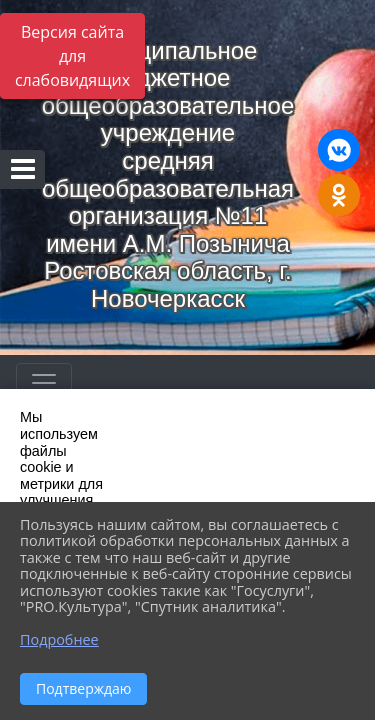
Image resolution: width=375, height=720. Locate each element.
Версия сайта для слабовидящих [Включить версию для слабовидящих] (72, 56)
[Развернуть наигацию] (44, 383)
